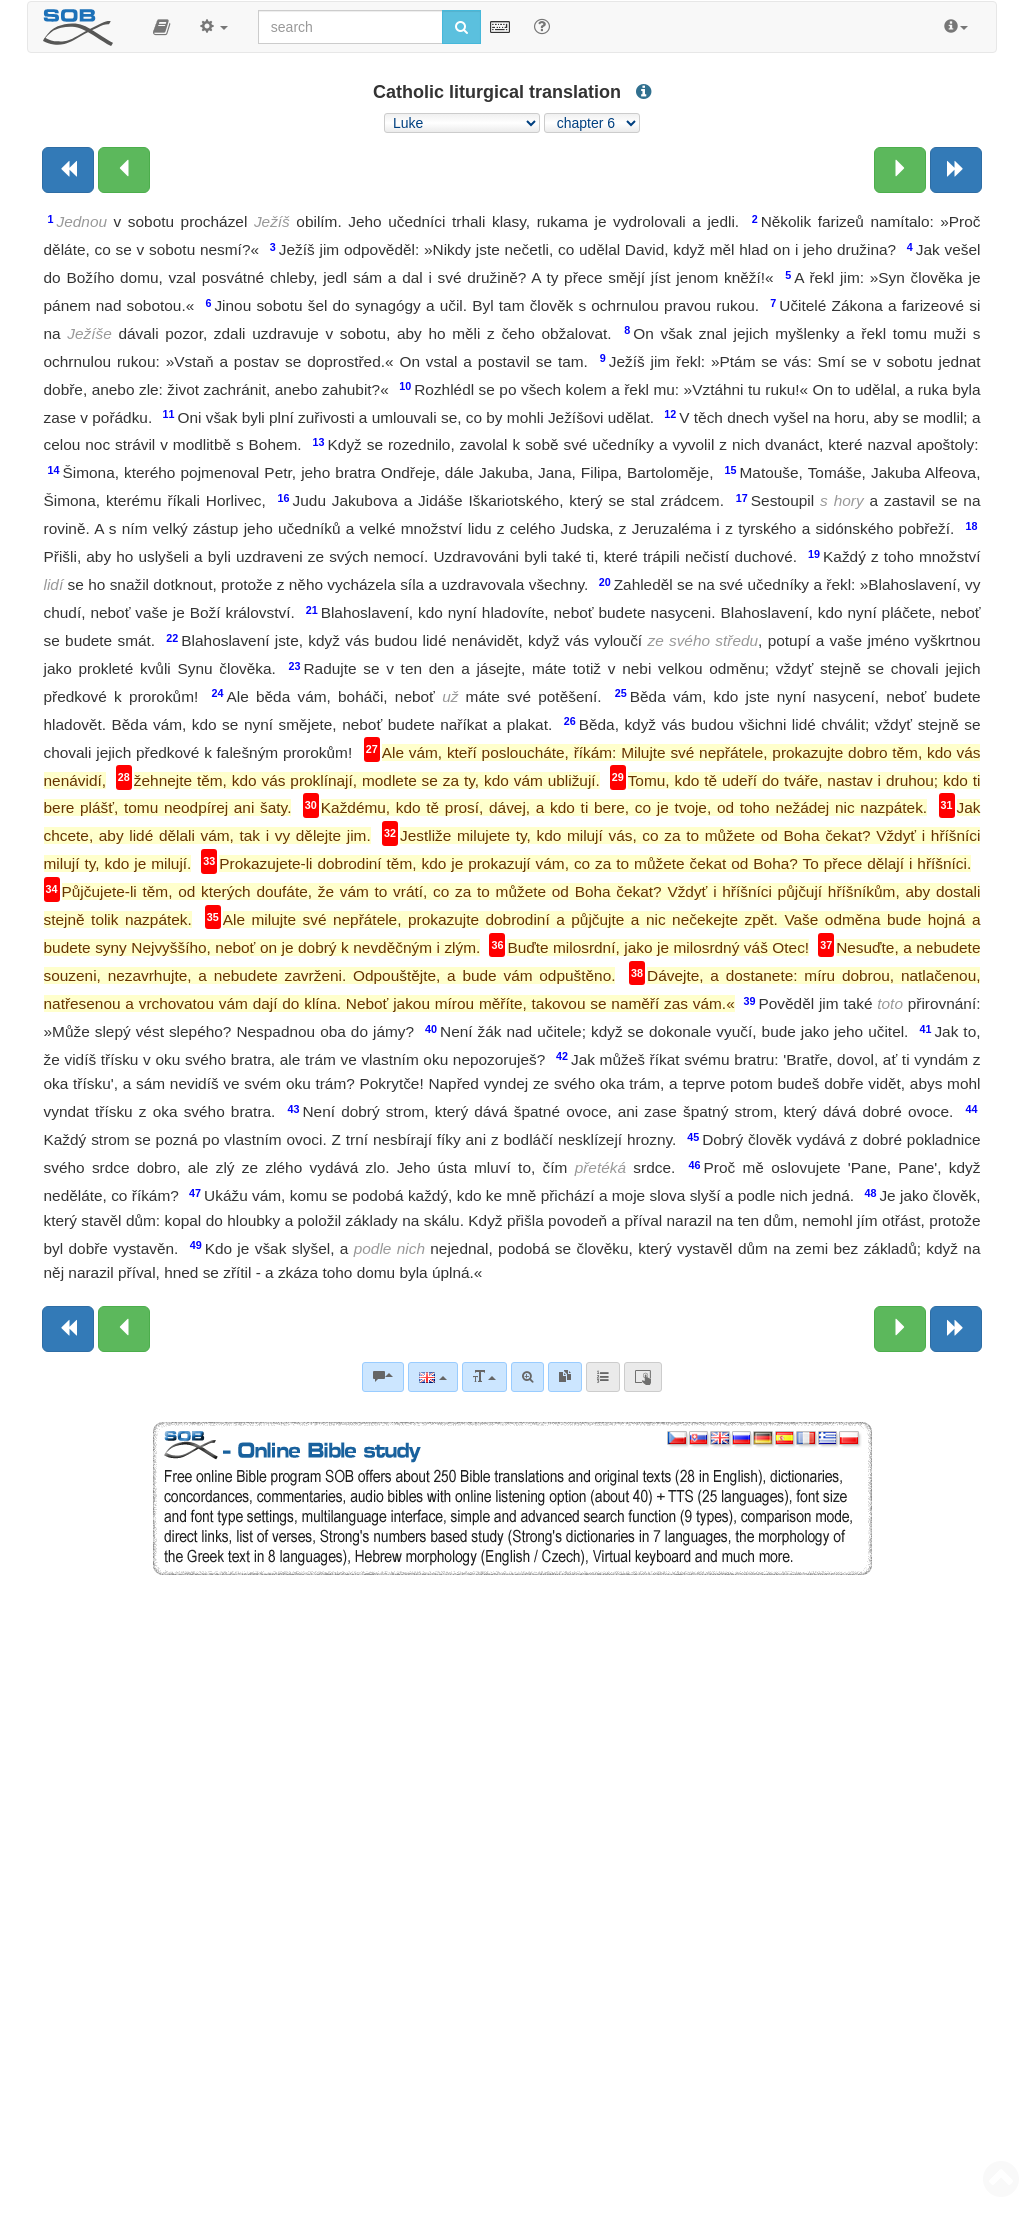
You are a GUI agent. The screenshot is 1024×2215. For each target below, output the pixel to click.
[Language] (432, 1377)
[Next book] (956, 170)
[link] (565, 1377)
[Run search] (461, 27)
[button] (161, 27)
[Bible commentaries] (383, 1377)
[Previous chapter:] (124, 170)
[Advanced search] (527, 1377)
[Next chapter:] (900, 170)
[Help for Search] (542, 26)
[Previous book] (68, 170)
